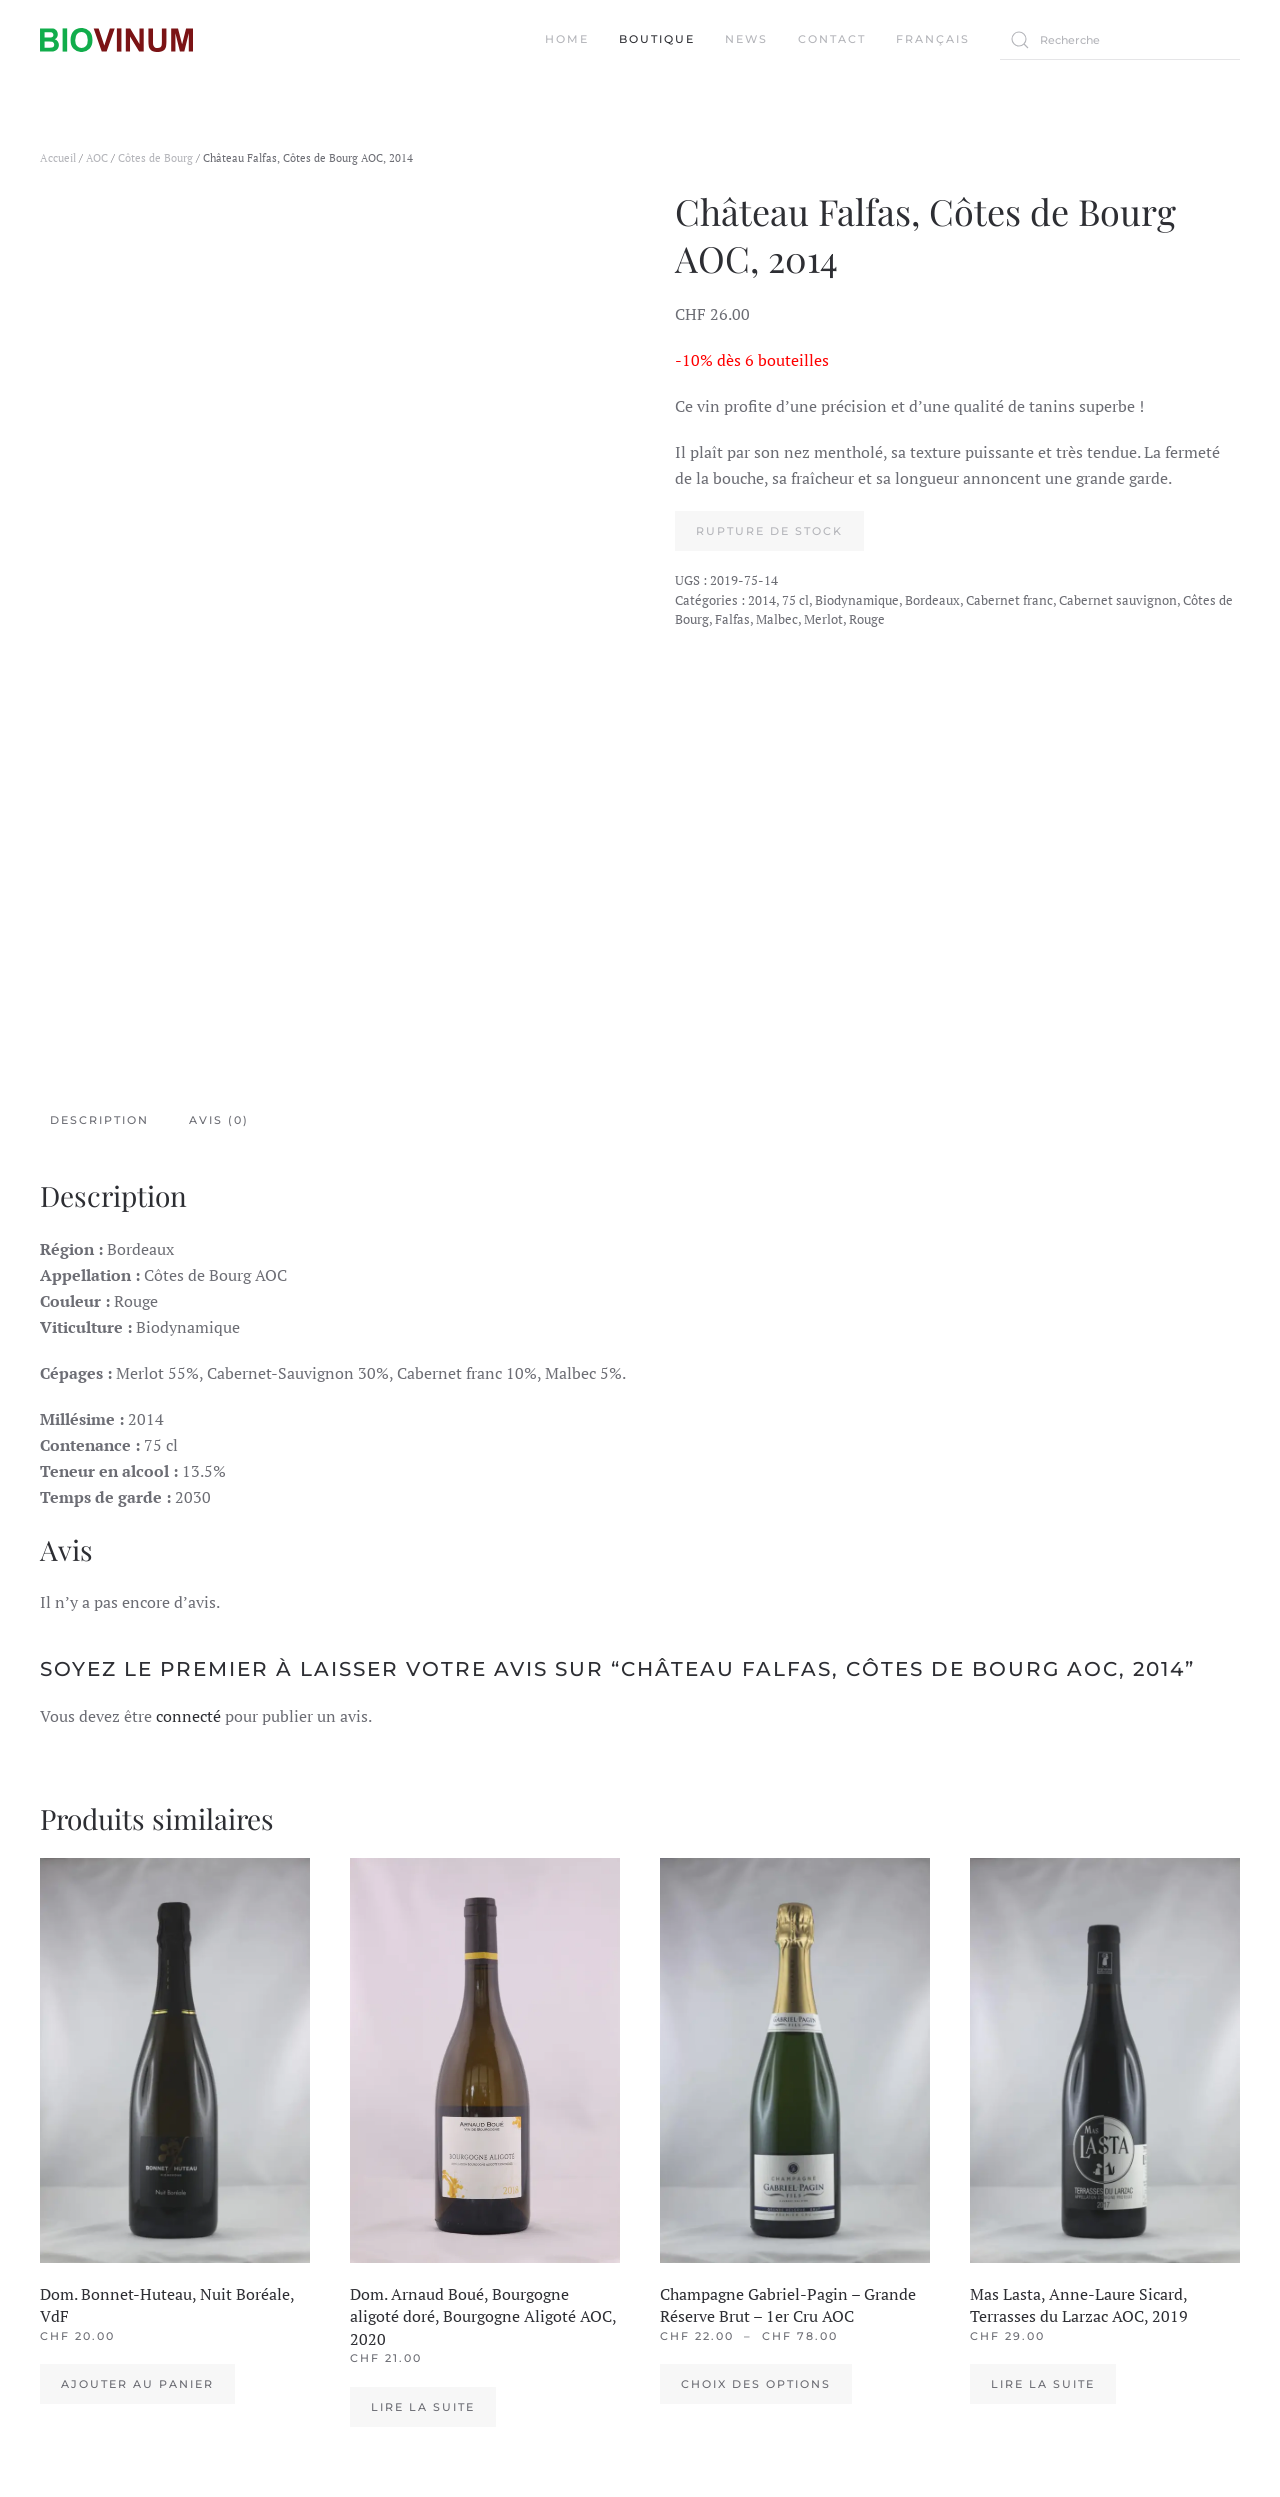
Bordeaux (932, 600)
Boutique (657, 39)
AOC (97, 158)
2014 (762, 600)
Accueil (58, 158)
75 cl (795, 600)
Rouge (867, 619)
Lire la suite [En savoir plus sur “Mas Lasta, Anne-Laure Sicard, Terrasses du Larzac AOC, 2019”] (1043, 2384)
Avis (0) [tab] (219, 1120)
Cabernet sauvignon (1118, 600)
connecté (188, 1716)
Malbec (777, 619)
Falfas (732, 619)
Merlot (823, 619)
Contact (832, 39)
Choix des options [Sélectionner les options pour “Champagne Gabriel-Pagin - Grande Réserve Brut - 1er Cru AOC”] (756, 2384)
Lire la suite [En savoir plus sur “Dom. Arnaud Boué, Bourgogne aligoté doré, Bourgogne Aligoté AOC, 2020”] (423, 2407)
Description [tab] (99, 1120)
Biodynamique (857, 600)
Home (567, 39)
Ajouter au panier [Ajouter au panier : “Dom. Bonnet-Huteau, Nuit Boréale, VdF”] (137, 2384)
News (746, 39)
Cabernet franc (1009, 600)
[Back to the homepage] (116, 40)
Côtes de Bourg (155, 158)
